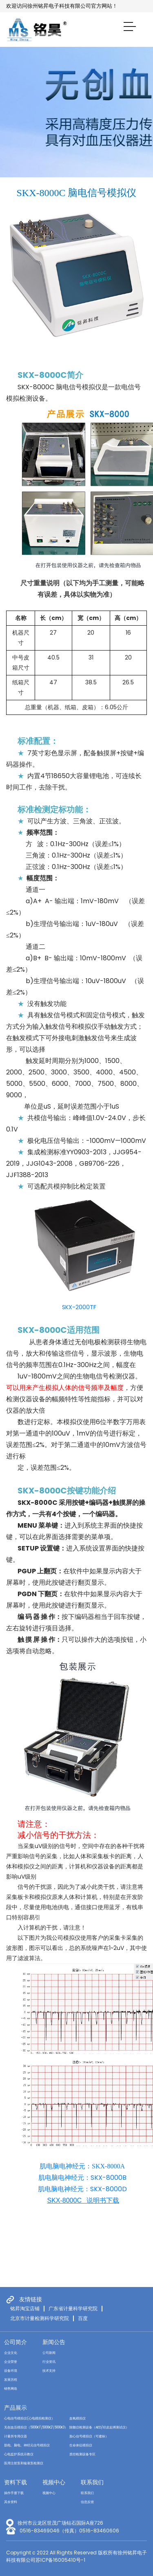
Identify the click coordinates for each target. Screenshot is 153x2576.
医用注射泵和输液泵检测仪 (23, 2463)
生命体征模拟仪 (80, 2445)
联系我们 (92, 2482)
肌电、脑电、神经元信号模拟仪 (27, 2445)
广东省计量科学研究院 (73, 2308)
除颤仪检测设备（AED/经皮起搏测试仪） (99, 2427)
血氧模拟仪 (77, 2418)
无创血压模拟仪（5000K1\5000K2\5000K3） (36, 2427)
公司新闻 (48, 2353)
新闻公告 (53, 2342)
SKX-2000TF (79, 1307)
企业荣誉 (10, 2362)
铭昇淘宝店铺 (25, 2308)
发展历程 (10, 2380)
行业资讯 (48, 2362)
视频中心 (53, 2482)
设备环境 (10, 2371)
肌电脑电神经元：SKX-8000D (82, 2189)
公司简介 (15, 2342)
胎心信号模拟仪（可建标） (89, 2436)
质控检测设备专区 (82, 2454)
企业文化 (10, 2353)
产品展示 (15, 2408)
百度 (83, 2318)
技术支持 (48, 2371)
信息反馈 (87, 2502)
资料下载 (15, 2482)
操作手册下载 (14, 2493)
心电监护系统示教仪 (18, 2454)
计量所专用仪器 (15, 2436)
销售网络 (10, 2388)
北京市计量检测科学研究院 (39, 2318)
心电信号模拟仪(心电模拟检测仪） (29, 2418)
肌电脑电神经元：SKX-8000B (82, 2177)
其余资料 (10, 2502)
